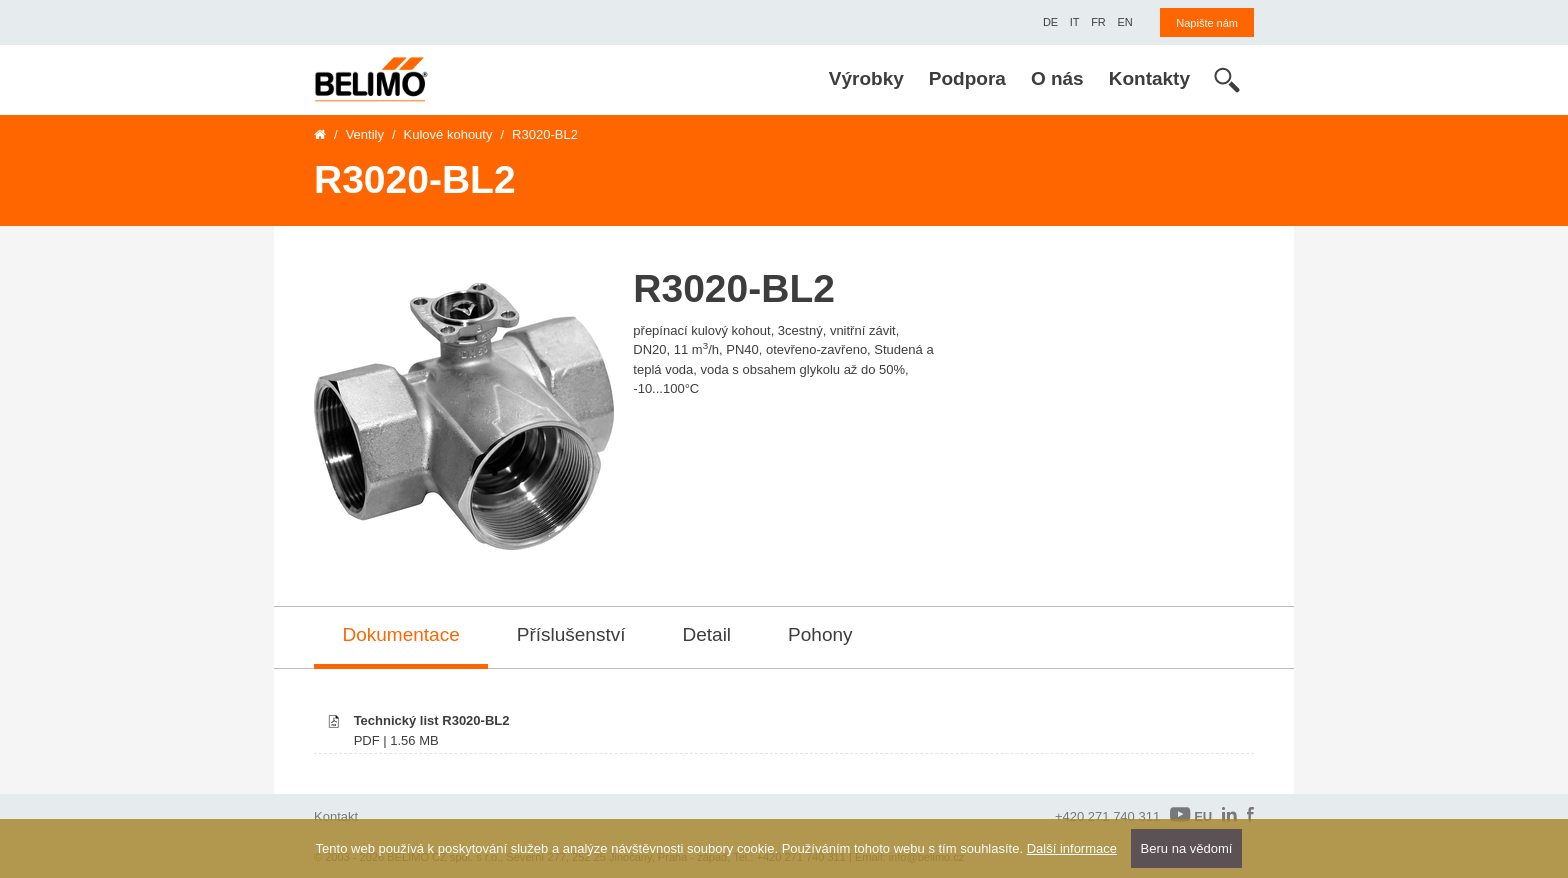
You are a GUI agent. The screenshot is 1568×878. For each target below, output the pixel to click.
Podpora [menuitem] (967, 78)
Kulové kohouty (448, 134)
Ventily (365, 134)
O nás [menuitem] (1057, 78)
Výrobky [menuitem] (866, 78)
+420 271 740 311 (1107, 816)
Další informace (1072, 848)
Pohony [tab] (820, 634)
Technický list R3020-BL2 (432, 720)
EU (1191, 815)
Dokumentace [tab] (401, 634)
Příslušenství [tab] (571, 634)
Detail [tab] (707, 634)
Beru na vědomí (1187, 848)
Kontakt (336, 816)
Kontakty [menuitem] (1149, 78)
